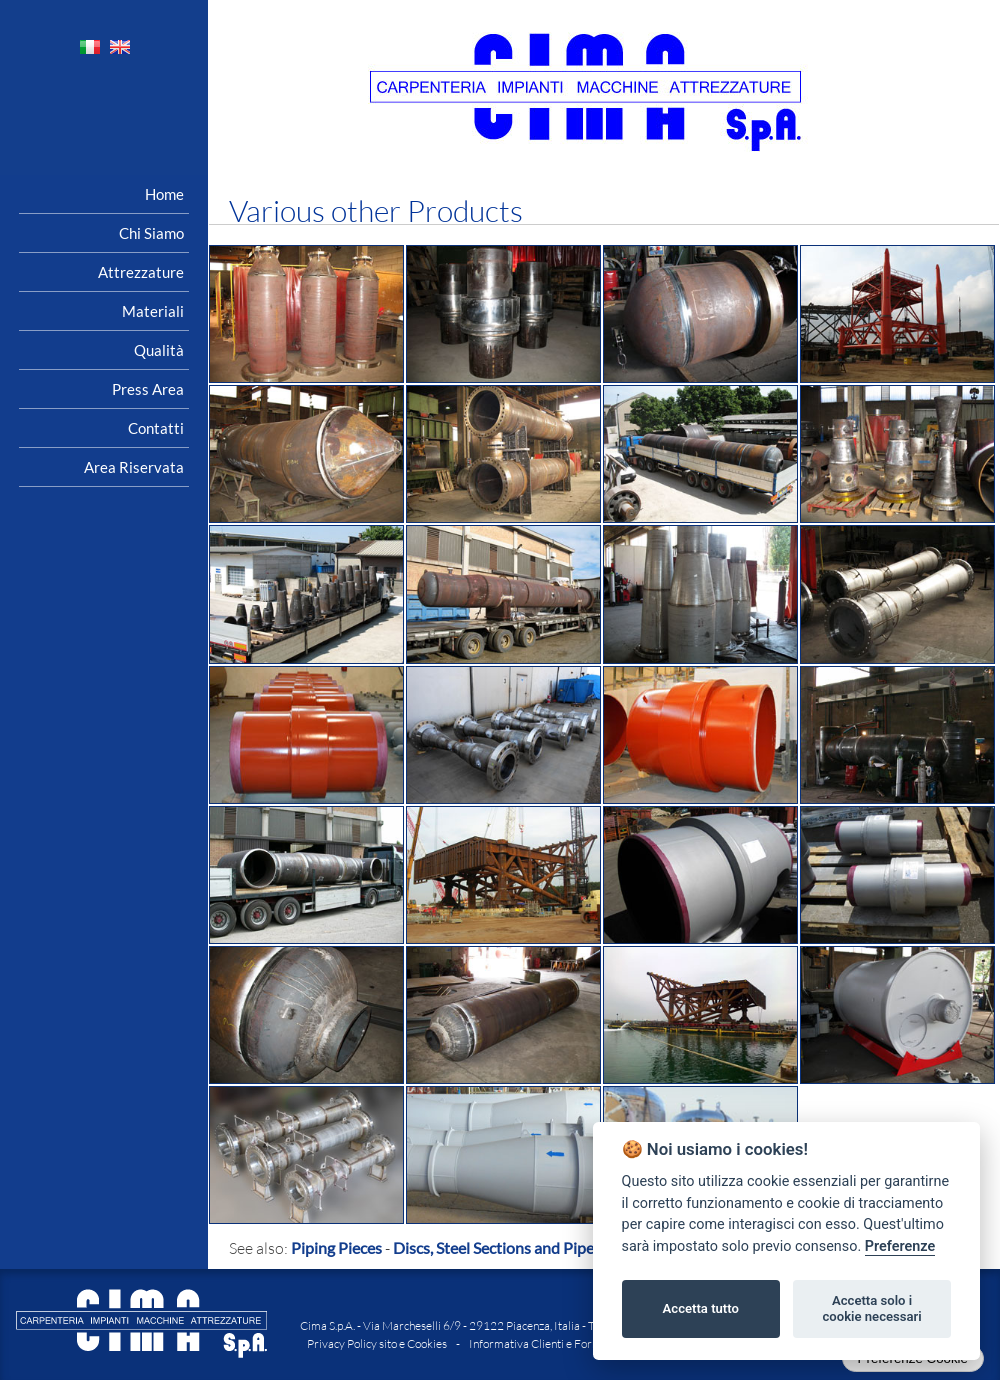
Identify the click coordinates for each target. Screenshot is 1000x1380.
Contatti (156, 428)
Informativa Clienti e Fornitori (544, 1343)
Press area (148, 389)
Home (164, 194)
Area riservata (134, 467)
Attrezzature (141, 272)
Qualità (159, 350)
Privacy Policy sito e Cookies (377, 1343)
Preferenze (900, 1246)
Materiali (153, 311)
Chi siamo (151, 233)
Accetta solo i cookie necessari (871, 1308)
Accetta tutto (701, 1308)
